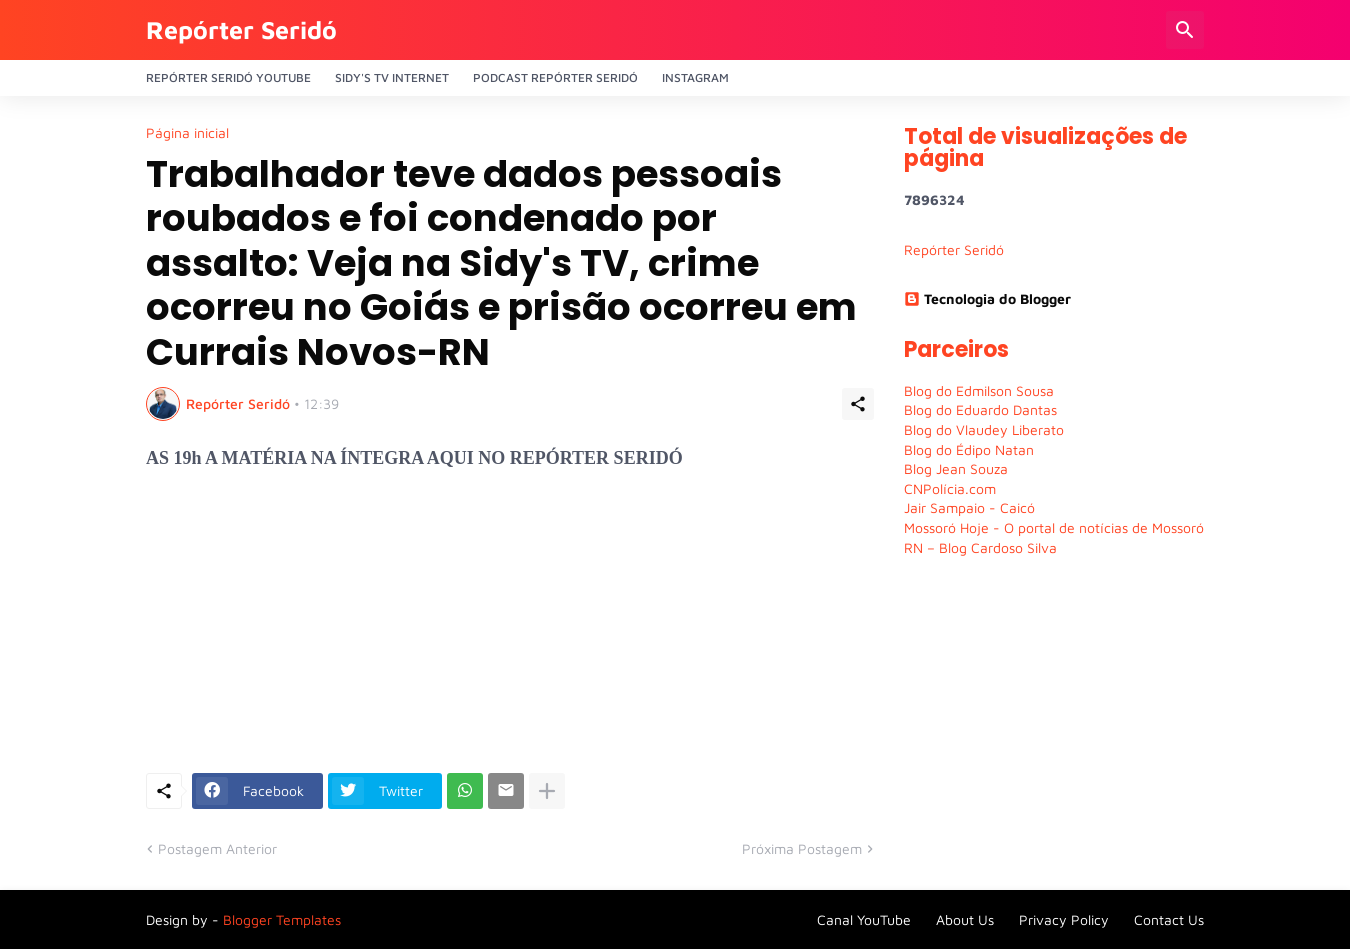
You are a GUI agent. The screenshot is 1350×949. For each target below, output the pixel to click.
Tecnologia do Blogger (987, 298)
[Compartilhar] (858, 404)
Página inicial (187, 133)
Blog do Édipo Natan (969, 449)
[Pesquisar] (1185, 30)
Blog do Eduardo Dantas (980, 409)
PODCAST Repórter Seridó (555, 77)
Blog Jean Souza (956, 468)
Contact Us (1169, 919)
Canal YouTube (864, 919)
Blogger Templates (282, 919)
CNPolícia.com (950, 488)
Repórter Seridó (241, 29)
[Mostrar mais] (547, 791)
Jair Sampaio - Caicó (969, 507)
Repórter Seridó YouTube (228, 77)
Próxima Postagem (802, 848)
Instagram (695, 77)
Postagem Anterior (217, 848)
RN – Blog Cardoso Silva (980, 547)
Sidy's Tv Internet (392, 77)
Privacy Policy (1064, 919)
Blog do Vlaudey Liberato (984, 429)
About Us (965, 919)
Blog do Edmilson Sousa (979, 390)
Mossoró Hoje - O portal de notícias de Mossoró (1054, 527)
